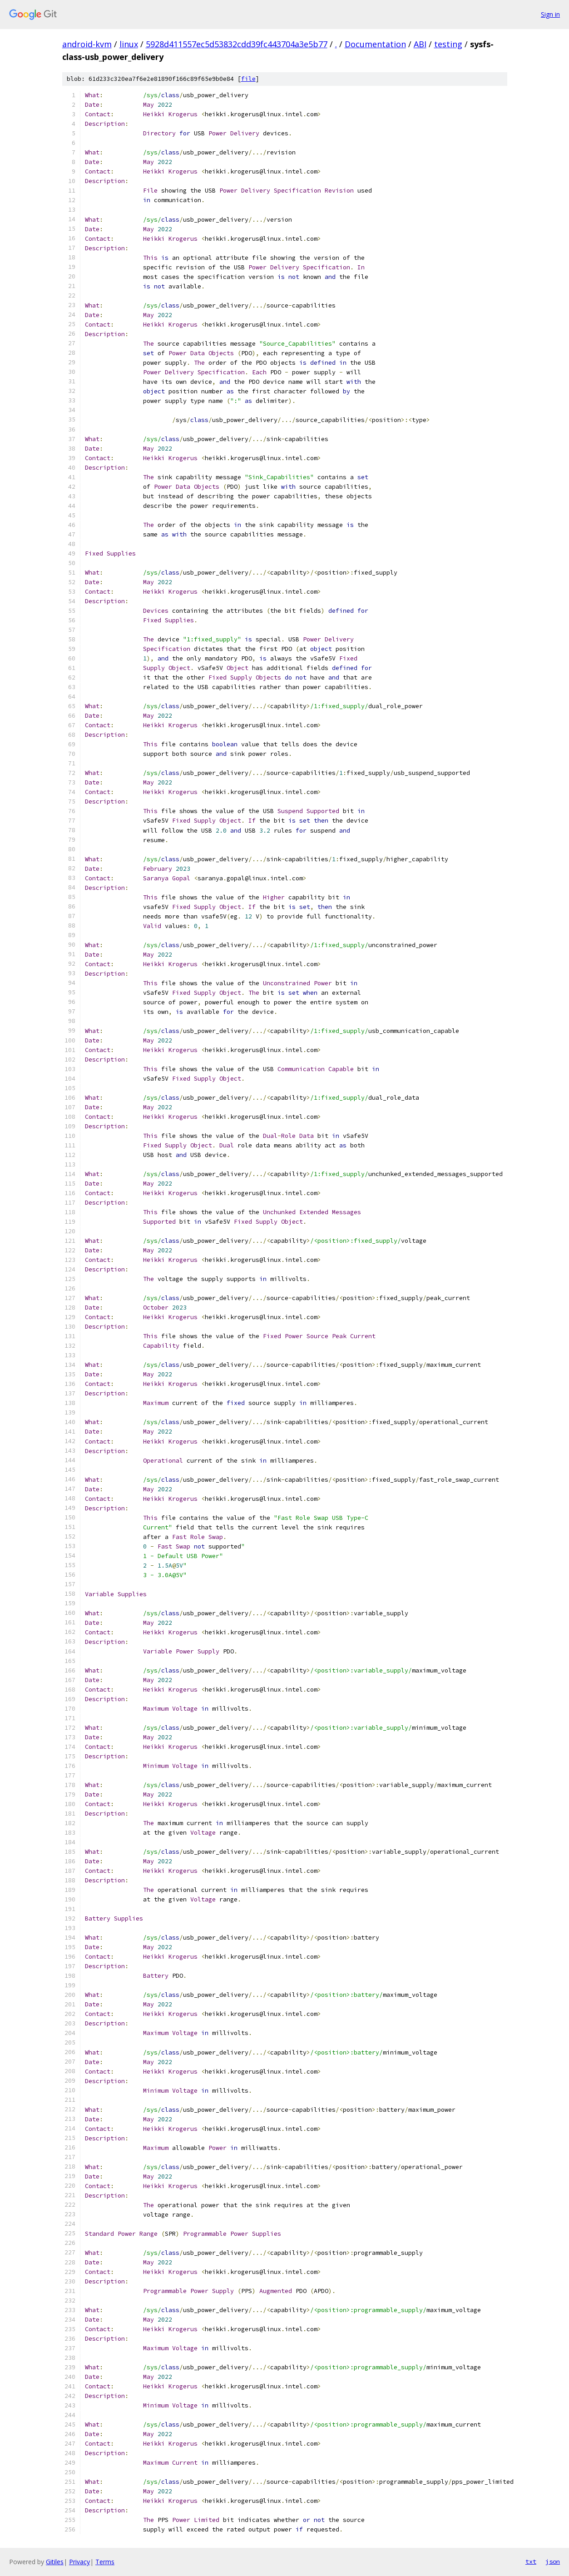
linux (128, 44)
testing (448, 44)
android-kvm (87, 44)
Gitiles (55, 2561)
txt (530, 2561)
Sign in (550, 14)
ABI (420, 44)
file (248, 79)
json (552, 2561)
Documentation (375, 44)
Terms (104, 2561)
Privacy (79, 2561)
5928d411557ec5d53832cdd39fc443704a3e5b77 (236, 44)
